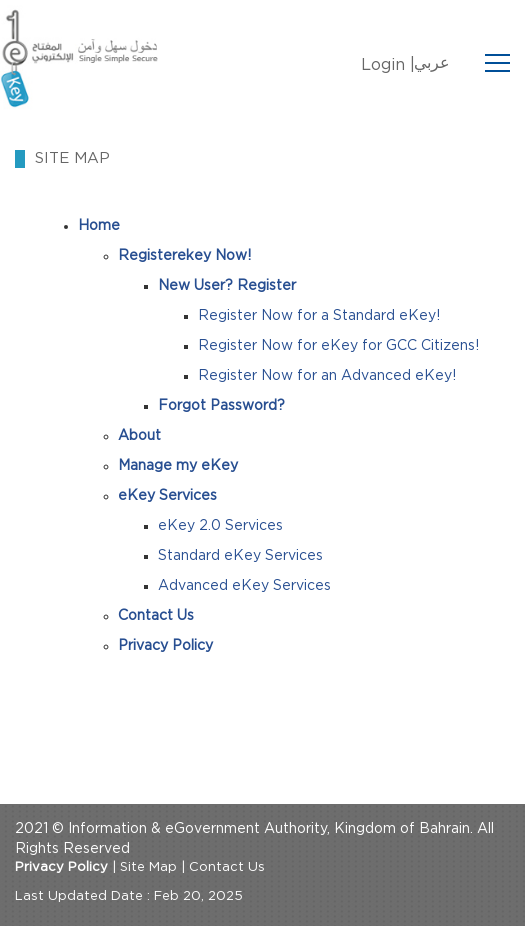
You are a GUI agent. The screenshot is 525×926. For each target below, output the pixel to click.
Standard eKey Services (240, 556)
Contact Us (227, 867)
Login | (388, 65)
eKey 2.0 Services (220, 526)
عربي (432, 63)
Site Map (148, 867)
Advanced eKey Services (244, 586)
